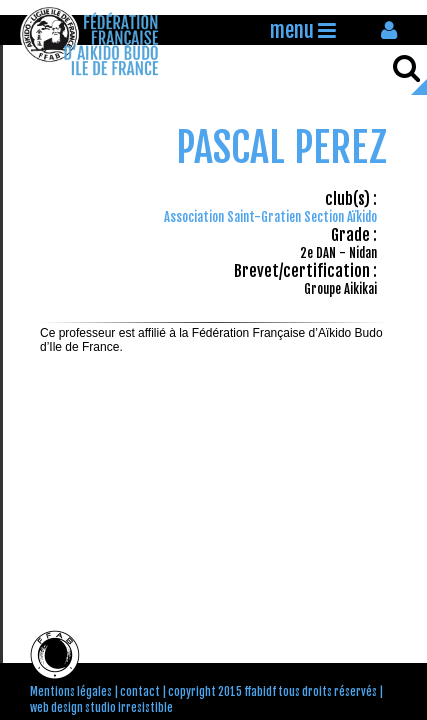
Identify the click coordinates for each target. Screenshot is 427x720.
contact (140, 692)
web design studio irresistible (101, 708)
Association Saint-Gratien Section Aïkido (270, 217)
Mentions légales (71, 692)
